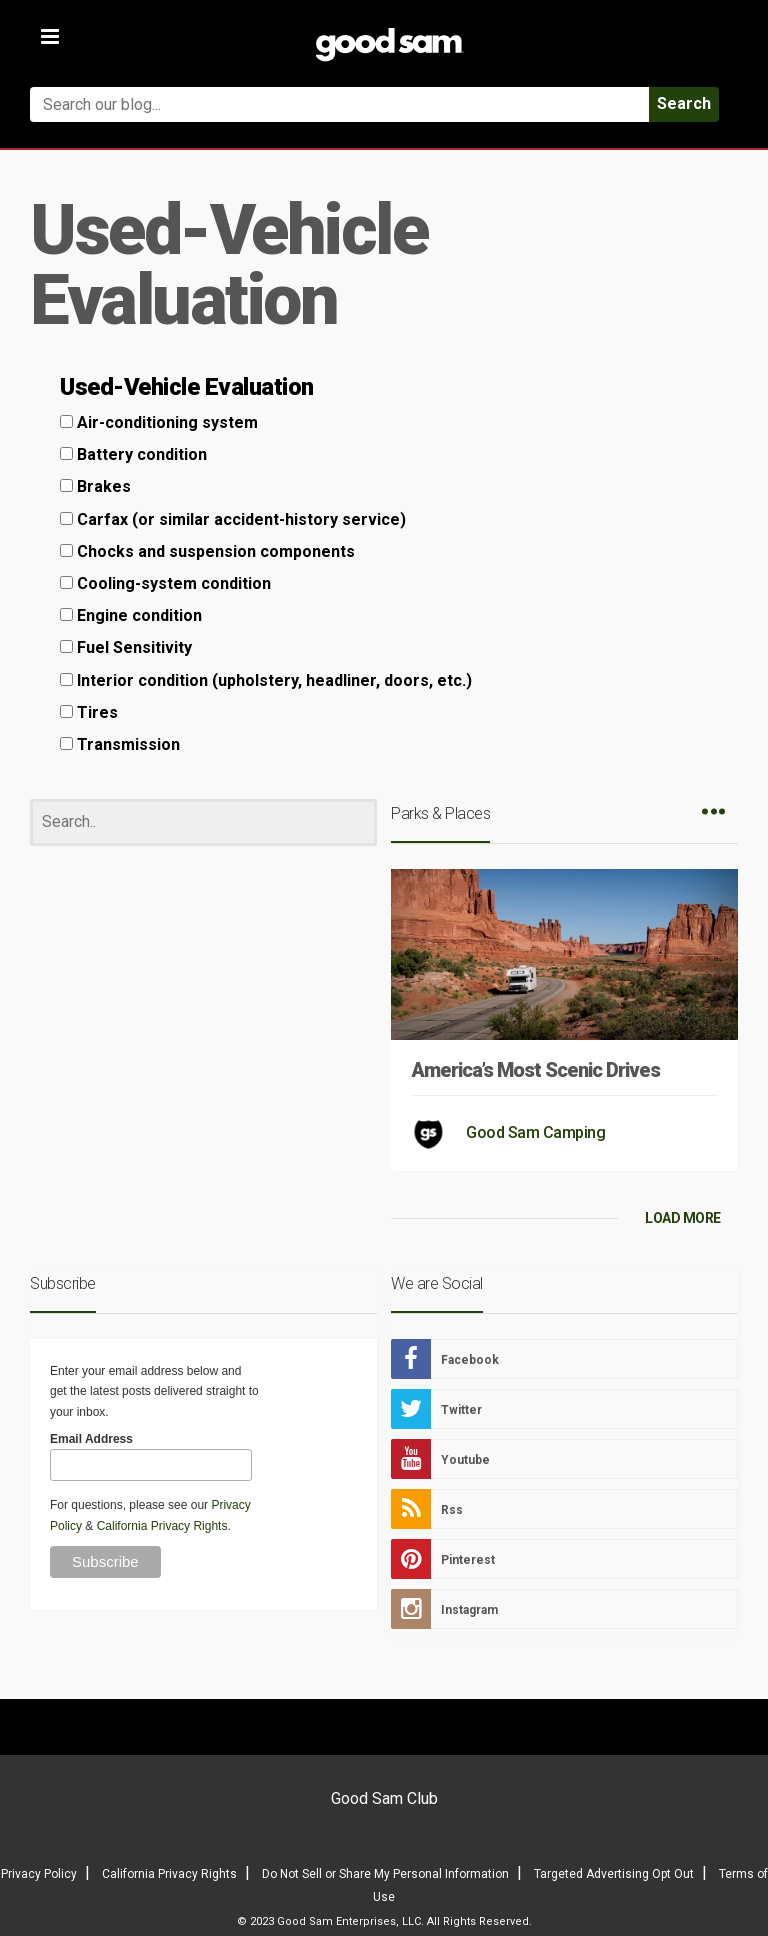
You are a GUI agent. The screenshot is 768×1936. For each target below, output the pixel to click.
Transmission (120, 744)
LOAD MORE (683, 1218)
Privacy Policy (39, 1874)
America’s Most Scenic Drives (535, 1070)
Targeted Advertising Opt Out (614, 1874)
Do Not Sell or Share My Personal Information (385, 1874)
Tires (89, 712)
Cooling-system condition (165, 583)
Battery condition (133, 454)
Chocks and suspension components (207, 551)
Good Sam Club (384, 1798)
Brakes (95, 486)
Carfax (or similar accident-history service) (233, 519)
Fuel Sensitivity (126, 647)
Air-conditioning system (159, 422)
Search (684, 103)
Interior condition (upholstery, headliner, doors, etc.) (266, 680)
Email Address (91, 1439)
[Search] (203, 822)
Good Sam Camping (535, 1132)
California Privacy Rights (162, 1526)
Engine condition (131, 615)
